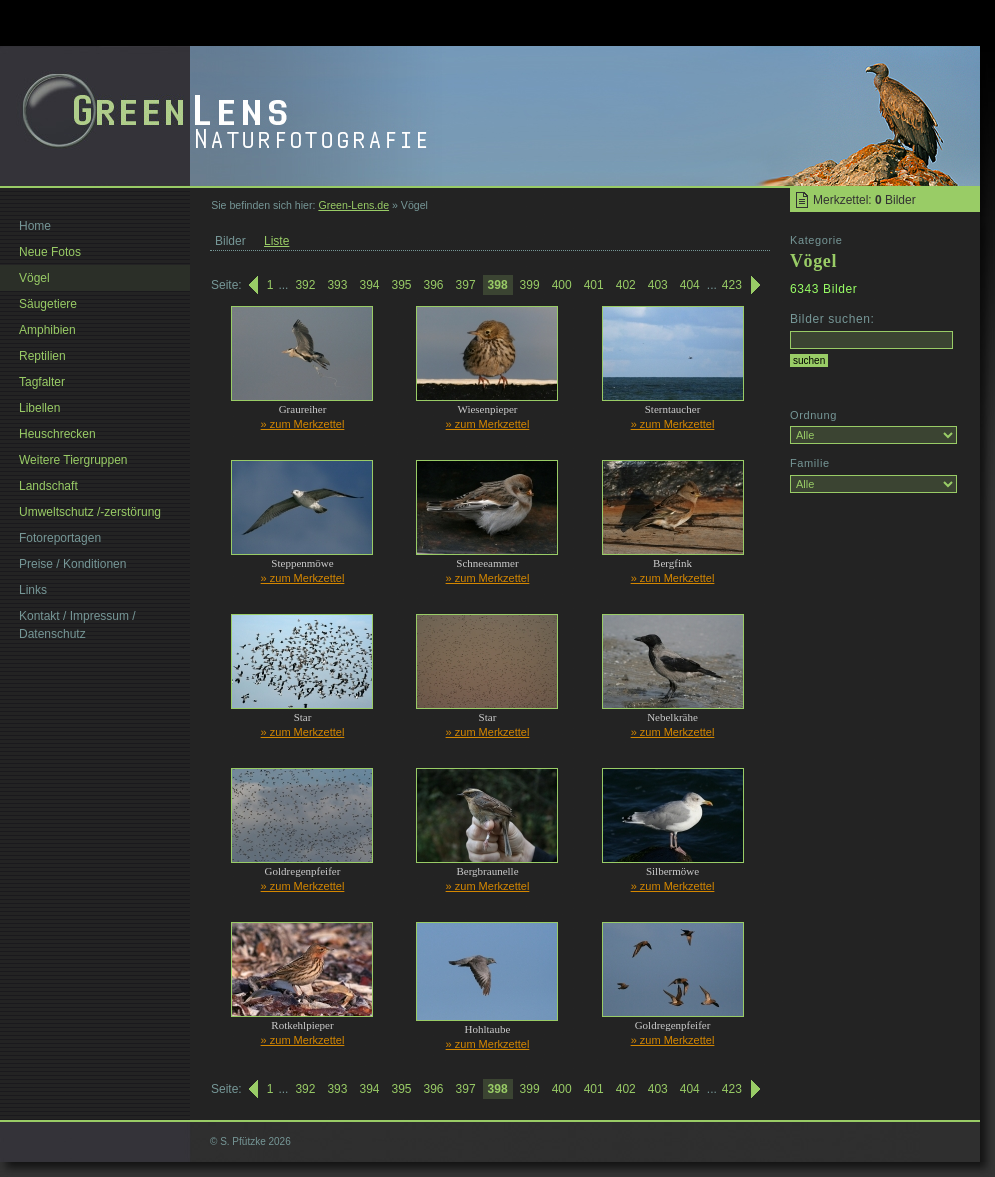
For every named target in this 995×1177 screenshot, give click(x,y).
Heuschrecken (57, 434)
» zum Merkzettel (303, 424)
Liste (276, 241)
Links (33, 590)
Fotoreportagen (60, 538)
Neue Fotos (50, 252)
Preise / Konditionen (72, 564)
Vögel (34, 278)
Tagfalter (42, 382)
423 (732, 285)
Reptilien (42, 356)
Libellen (39, 408)
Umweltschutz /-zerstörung (90, 512)
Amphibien (47, 330)
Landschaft (48, 486)
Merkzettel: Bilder (864, 200)
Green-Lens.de (353, 205)
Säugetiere (48, 304)
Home (35, 226)
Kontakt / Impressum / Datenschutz (77, 625)
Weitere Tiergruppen (73, 460)
